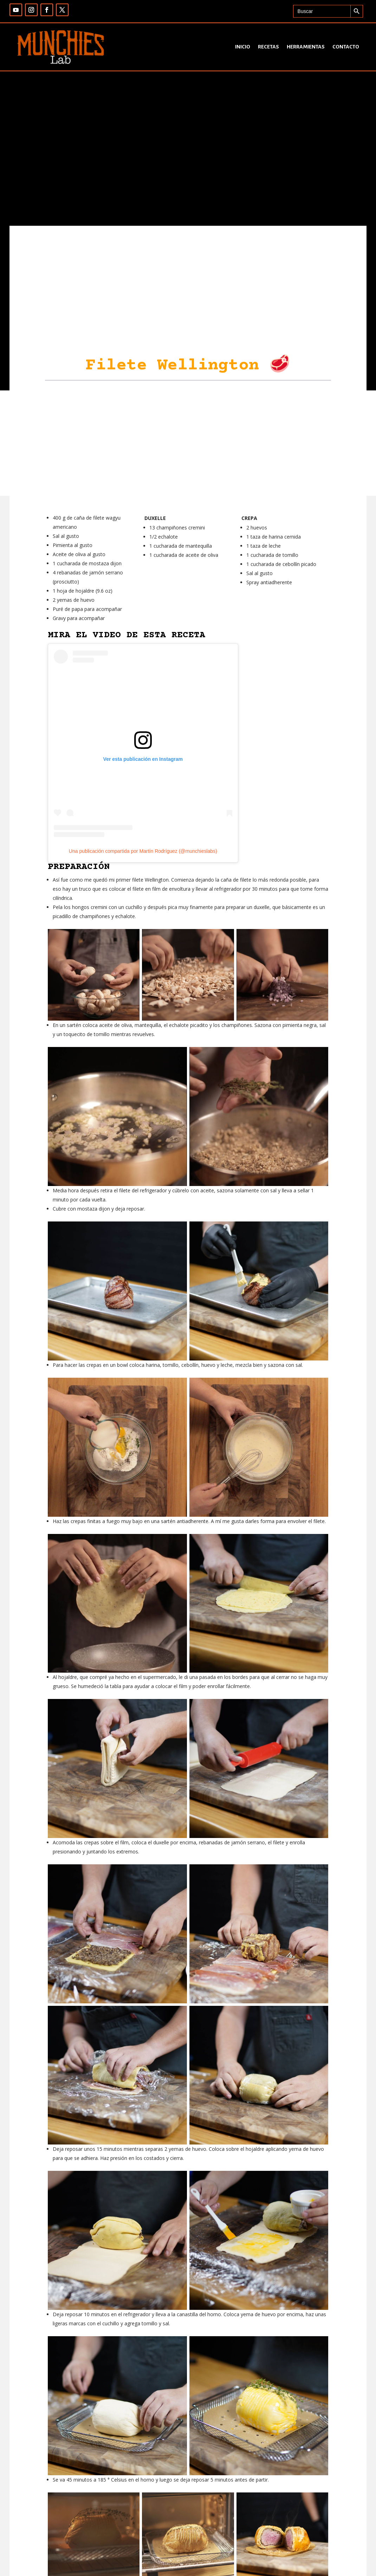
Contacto (345, 47)
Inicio (242, 47)
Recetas (268, 47)
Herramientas (306, 47)
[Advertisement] (188, 443)
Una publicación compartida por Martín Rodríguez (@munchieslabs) (143, 851)
